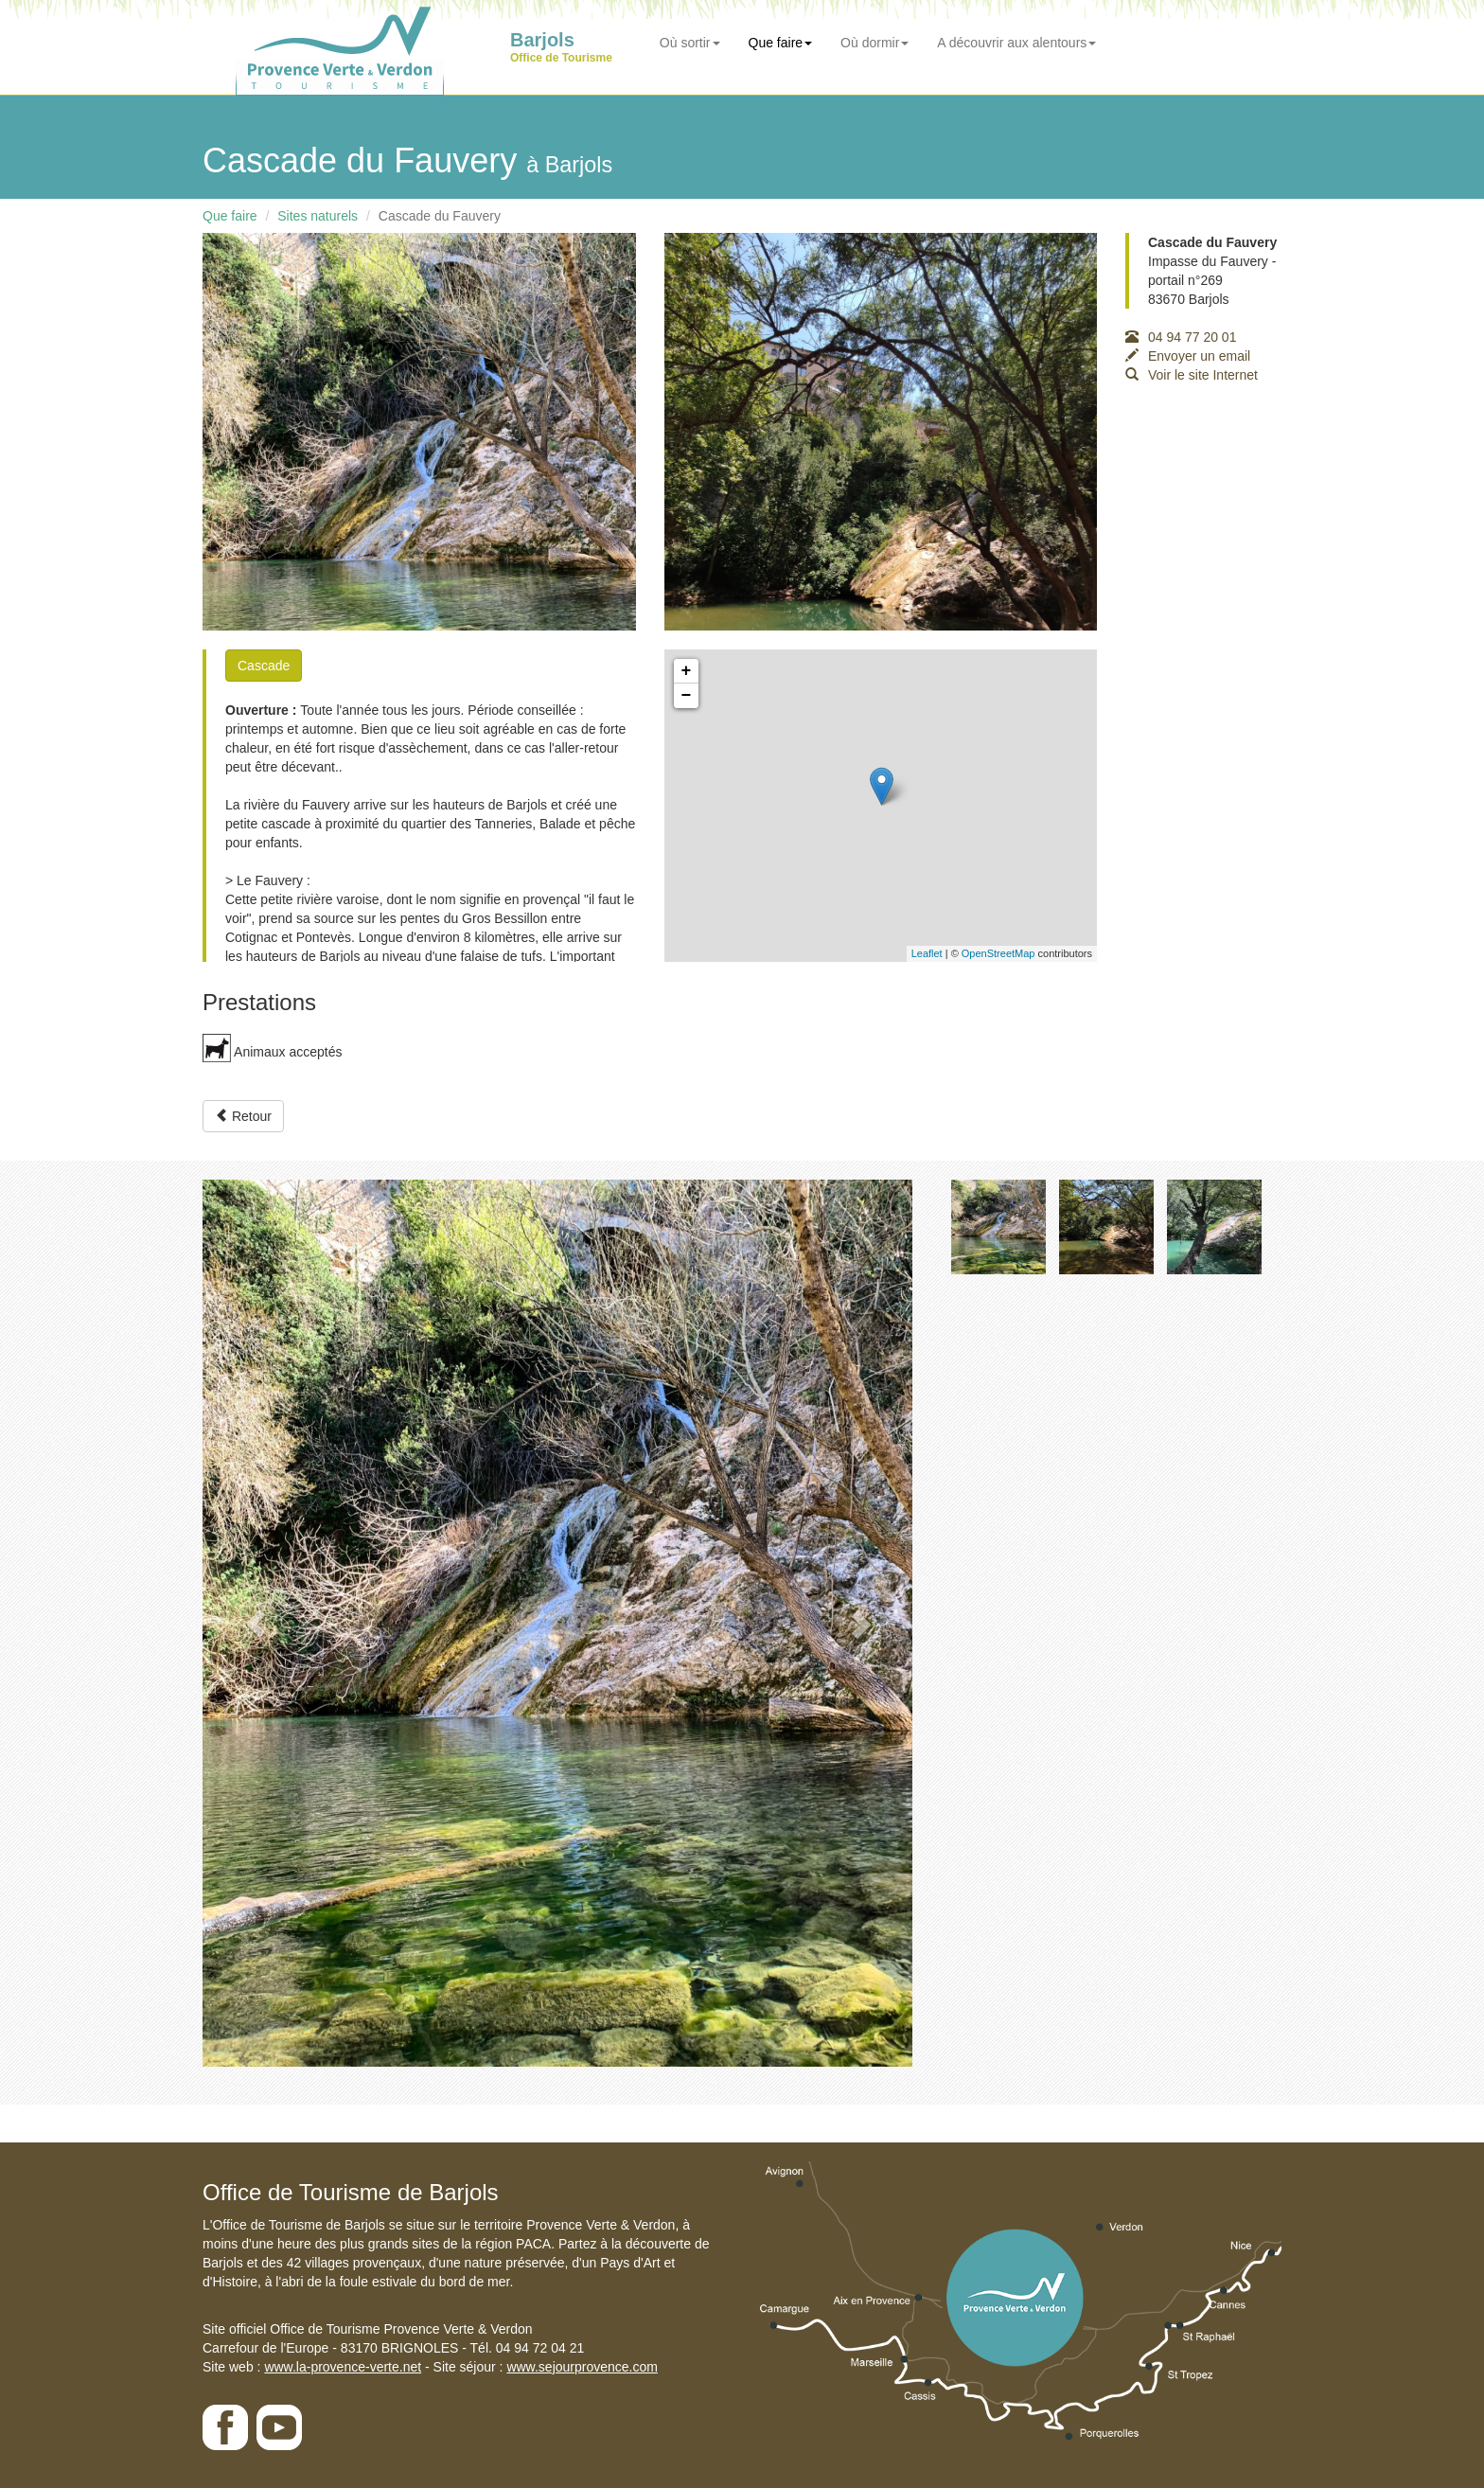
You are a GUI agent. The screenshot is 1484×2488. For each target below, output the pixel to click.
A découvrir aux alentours (1016, 42)
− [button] (686, 695)
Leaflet (927, 953)
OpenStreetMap (998, 953)
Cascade (264, 665)
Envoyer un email (1187, 356)
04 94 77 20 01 (1180, 337)
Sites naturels (317, 215)
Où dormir (874, 42)
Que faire (781, 42)
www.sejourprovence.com (582, 2366)
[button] (256, 1624)
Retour (243, 1116)
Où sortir (690, 42)
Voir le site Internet (1191, 374)
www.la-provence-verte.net (342, 2366)
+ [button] (686, 671)
